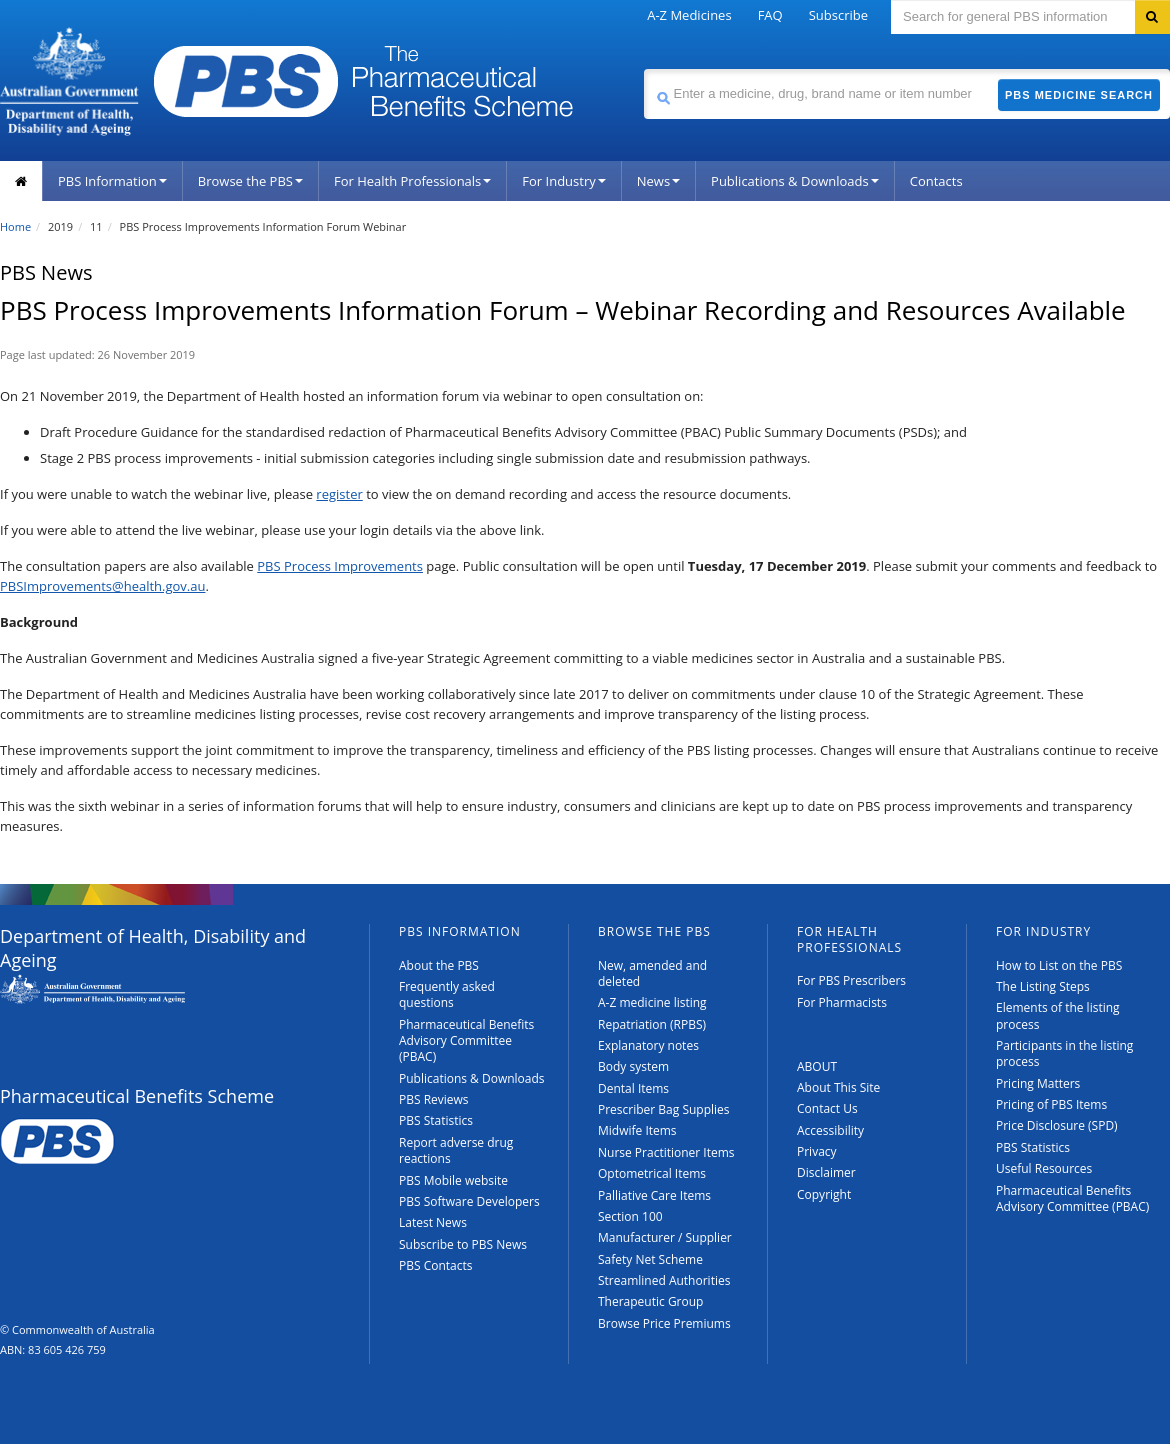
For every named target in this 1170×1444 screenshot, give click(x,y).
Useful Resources (1044, 1168)
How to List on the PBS (1059, 965)
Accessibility (830, 1130)
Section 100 (630, 1216)
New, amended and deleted (652, 973)
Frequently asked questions (447, 994)
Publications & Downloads (795, 181)
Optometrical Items (652, 1173)
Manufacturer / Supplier (665, 1237)
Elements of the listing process (1058, 1015)
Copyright (824, 1194)
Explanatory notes (648, 1045)
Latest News (433, 1222)
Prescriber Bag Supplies (664, 1109)
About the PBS (439, 965)
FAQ (770, 15)
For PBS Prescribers (851, 980)
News (658, 181)
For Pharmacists (842, 1002)
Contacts (936, 181)
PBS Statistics (436, 1120)
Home (15, 226)
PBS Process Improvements (340, 566)
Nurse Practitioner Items (666, 1152)
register (339, 494)
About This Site (838, 1087)
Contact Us (827, 1108)
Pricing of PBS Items (1051, 1104)
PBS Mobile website (453, 1180)
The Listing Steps (1043, 986)
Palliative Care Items (654, 1195)
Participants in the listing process (1064, 1053)
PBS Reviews (434, 1099)
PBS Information (112, 181)
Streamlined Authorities (664, 1280)
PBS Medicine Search (1079, 95)
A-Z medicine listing (652, 1002)
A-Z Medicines (689, 15)
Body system (633, 1066)
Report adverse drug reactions (456, 1150)
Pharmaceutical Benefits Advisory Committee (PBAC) (466, 1041)
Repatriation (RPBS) (652, 1024)
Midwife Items (637, 1130)
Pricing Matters (1038, 1083)
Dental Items (633, 1088)
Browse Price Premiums (664, 1323)
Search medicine (643, 68)
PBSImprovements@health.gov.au (102, 586)
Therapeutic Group (650, 1301)
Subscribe (838, 15)
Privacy (817, 1151)
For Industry (563, 181)
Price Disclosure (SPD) (1057, 1125)
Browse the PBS (250, 181)
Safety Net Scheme (650, 1259)
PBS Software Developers (469, 1201)
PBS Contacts (436, 1265)
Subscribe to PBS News (463, 1244)
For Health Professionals (412, 181)
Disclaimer (826, 1172)
